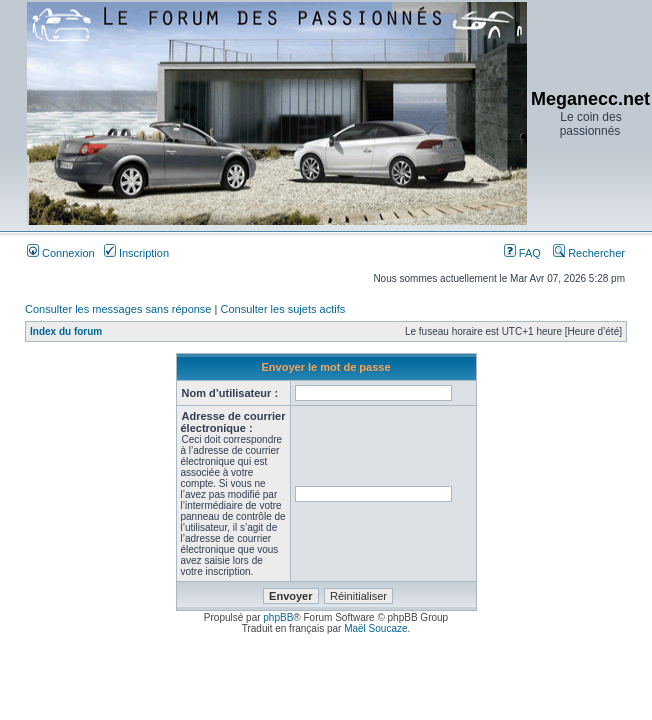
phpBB (278, 617)
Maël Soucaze (375, 628)
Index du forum (66, 331)
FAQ (522, 253)
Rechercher (589, 253)
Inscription (136, 253)
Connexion (61, 253)
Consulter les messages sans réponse (118, 309)
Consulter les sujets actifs (282, 309)
